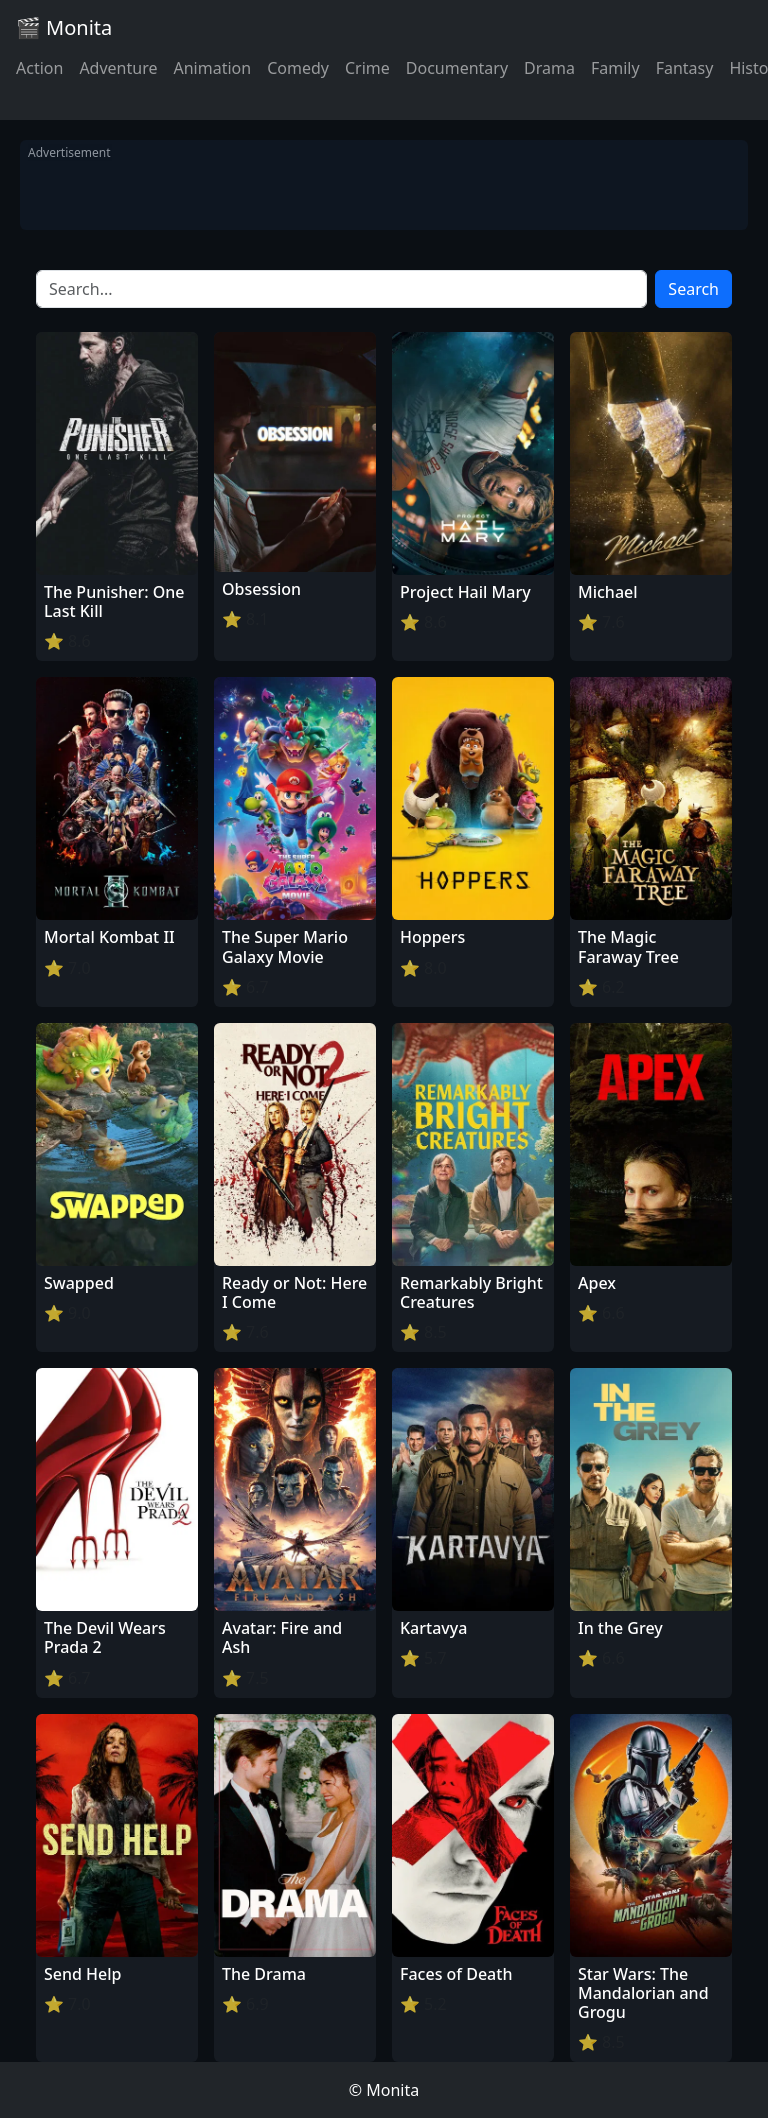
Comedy (298, 68)
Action (39, 68)
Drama (549, 68)
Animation (212, 68)
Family (615, 68)
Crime (367, 68)
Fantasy (685, 68)
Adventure (118, 68)
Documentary (457, 68)
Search (693, 289)
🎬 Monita (64, 27)
